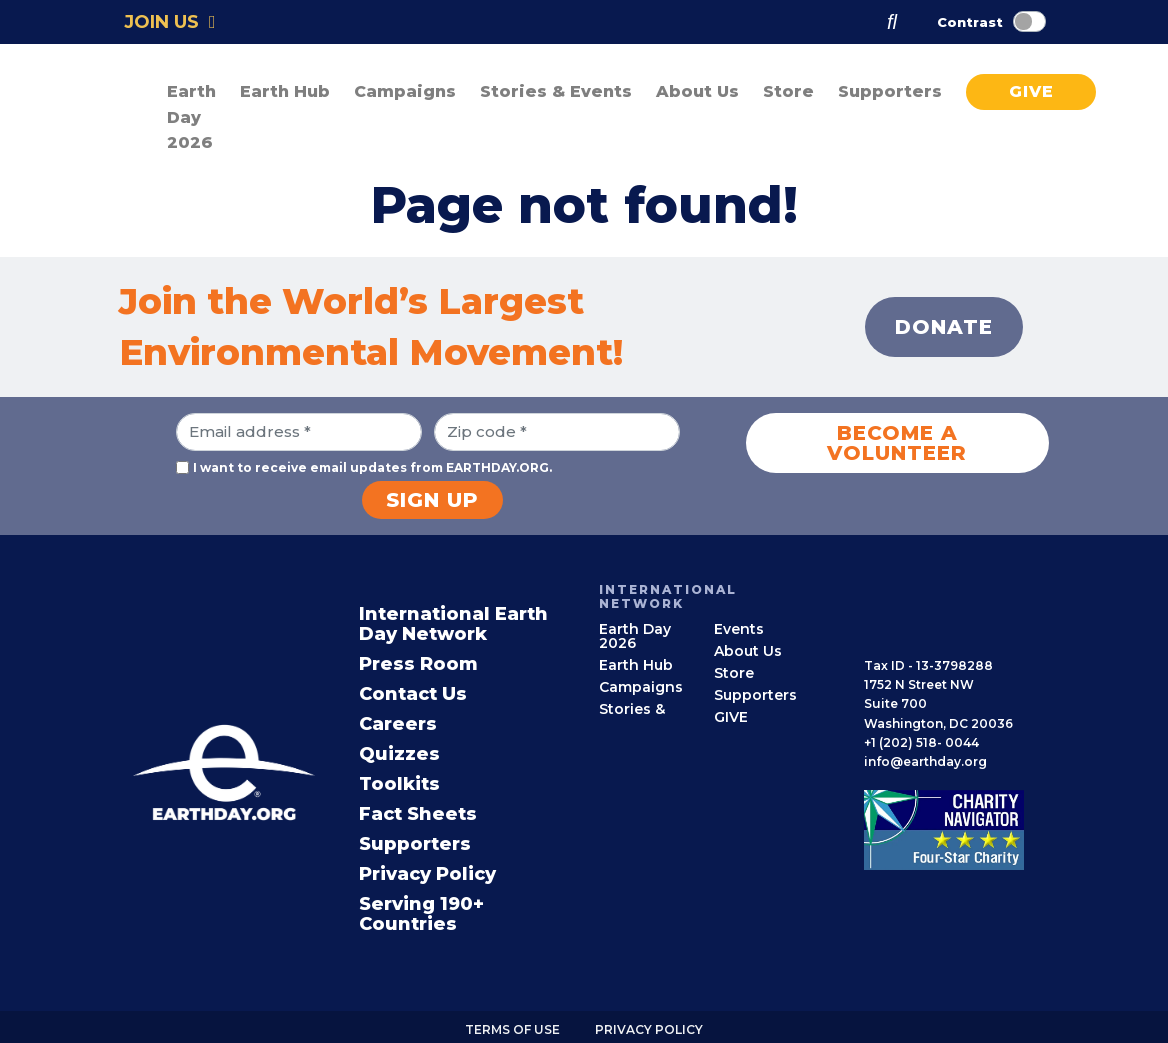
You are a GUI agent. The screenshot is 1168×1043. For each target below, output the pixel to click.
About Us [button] (697, 91)
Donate (944, 327)
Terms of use (512, 1029)
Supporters (415, 844)
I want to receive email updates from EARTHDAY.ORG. (372, 467)
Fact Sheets (418, 814)
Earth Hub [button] (285, 91)
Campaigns (641, 687)
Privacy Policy (427, 874)
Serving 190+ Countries (421, 914)
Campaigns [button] (405, 91)
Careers (398, 724)
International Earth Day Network (453, 624)
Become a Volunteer (897, 443)
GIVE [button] (1031, 91)
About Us (748, 651)
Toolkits (399, 784)
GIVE (731, 717)
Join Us (170, 22)
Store (788, 91)
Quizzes (399, 754)
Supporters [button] (890, 91)
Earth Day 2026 (191, 117)
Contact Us (413, 694)
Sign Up (432, 500)
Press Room (418, 664)
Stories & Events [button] (556, 91)
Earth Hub (636, 665)
